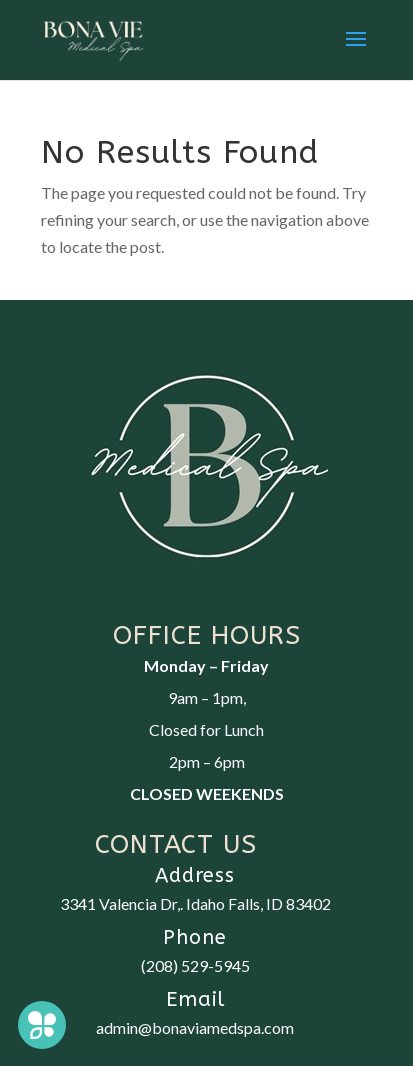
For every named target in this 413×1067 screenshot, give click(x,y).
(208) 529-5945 (195, 965)
